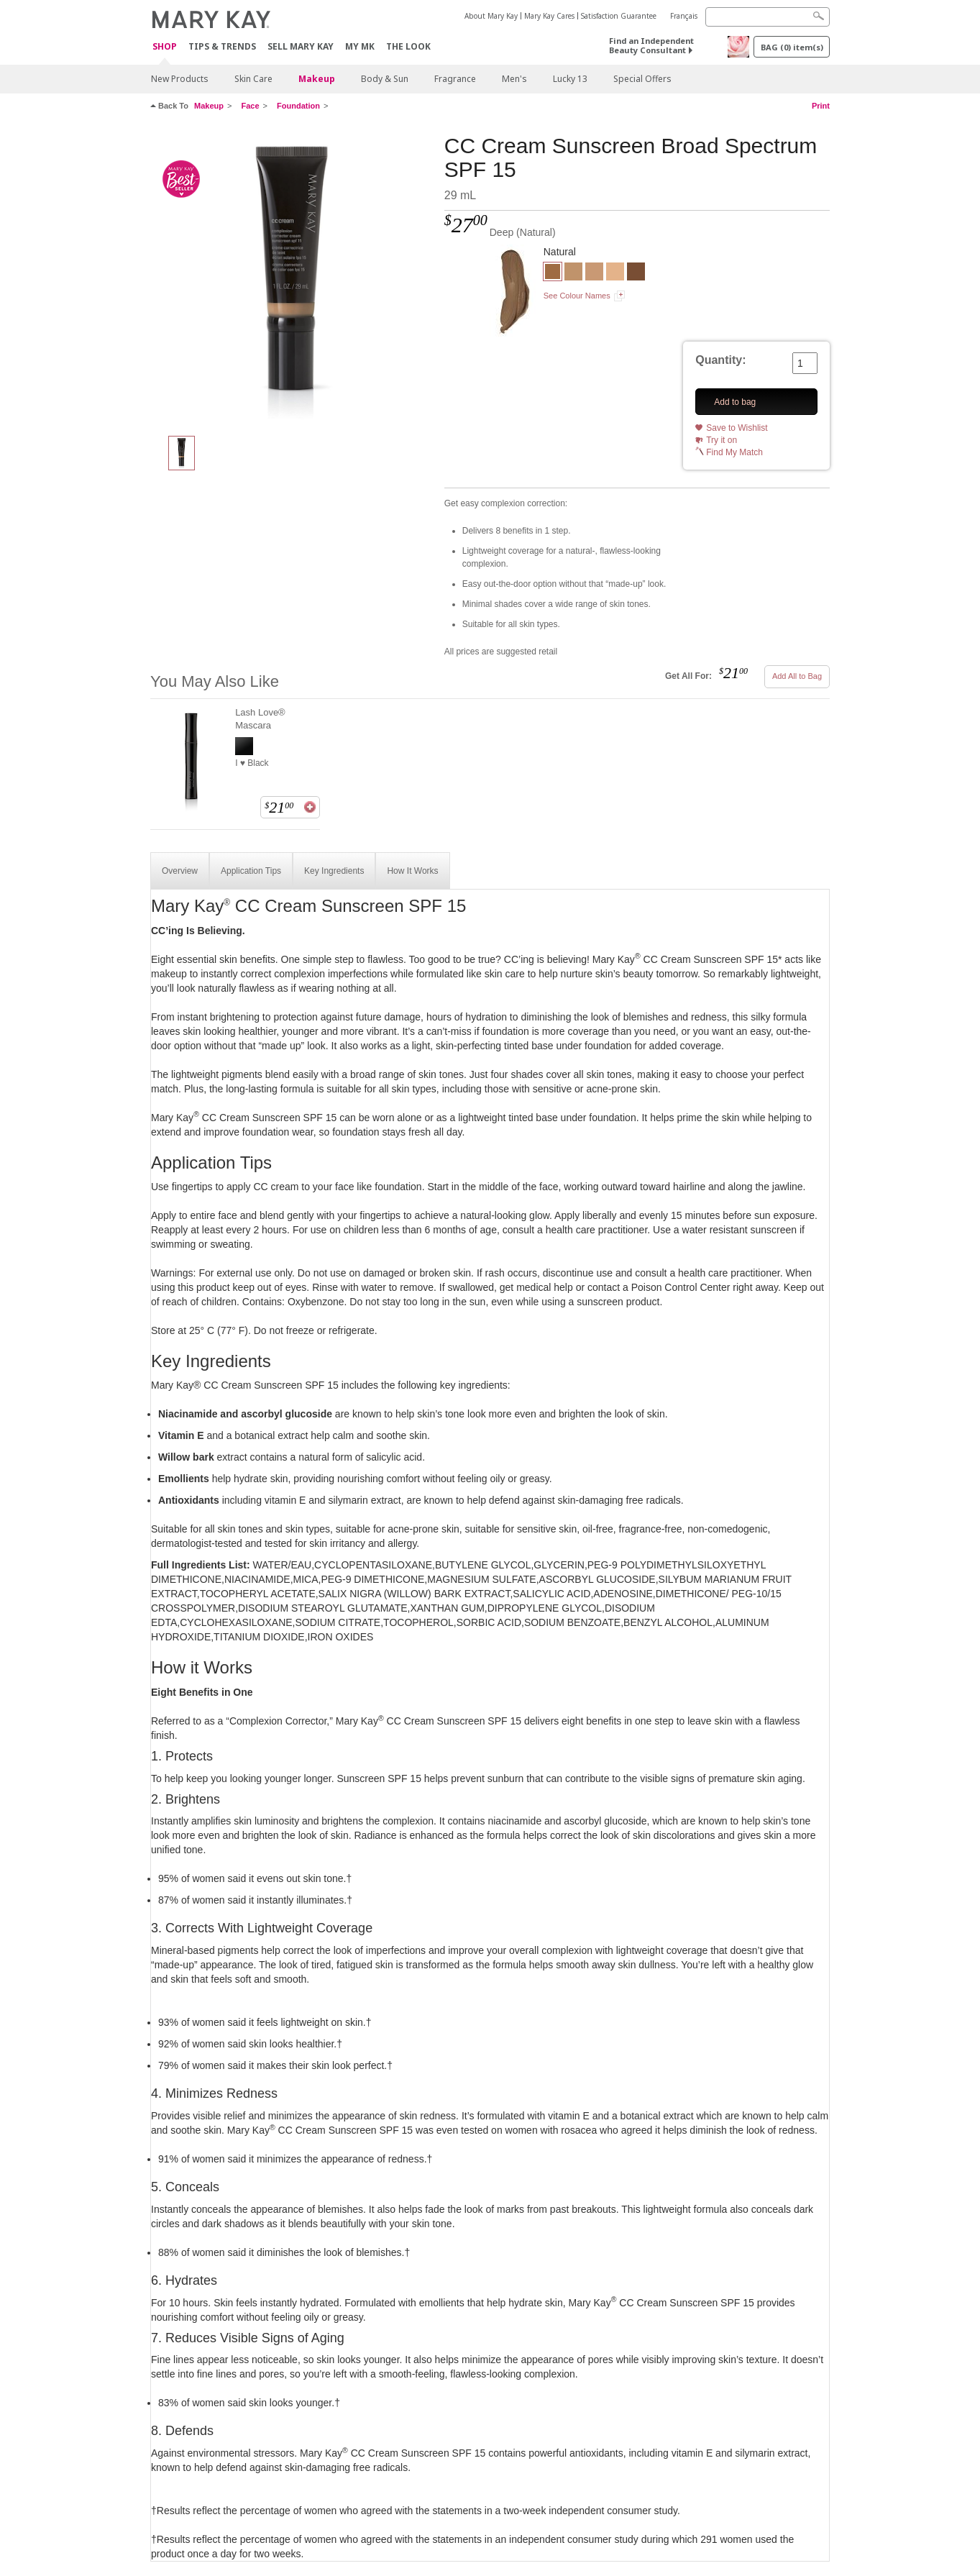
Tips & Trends (222, 46)
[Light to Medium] (594, 273)
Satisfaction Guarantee (618, 16)
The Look (408, 46)
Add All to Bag (797, 676)
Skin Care (253, 79)
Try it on (721, 440)
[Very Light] (615, 273)
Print (821, 105)
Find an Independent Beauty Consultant (651, 45)
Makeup (316, 79)
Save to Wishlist (736, 428)
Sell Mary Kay (300, 46)
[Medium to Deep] (573, 273)
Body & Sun (384, 79)
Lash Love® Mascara (260, 719)
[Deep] (292, 277)
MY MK (360, 46)
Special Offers (642, 79)
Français (683, 16)
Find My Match (734, 452)
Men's (514, 79)
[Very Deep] (636, 273)
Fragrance (455, 79)
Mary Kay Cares (549, 16)
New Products (180, 79)
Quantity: (720, 360)
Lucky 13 (570, 79)
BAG (792, 47)
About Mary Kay (491, 16)
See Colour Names (577, 295)
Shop (164, 47)
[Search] (767, 17)
